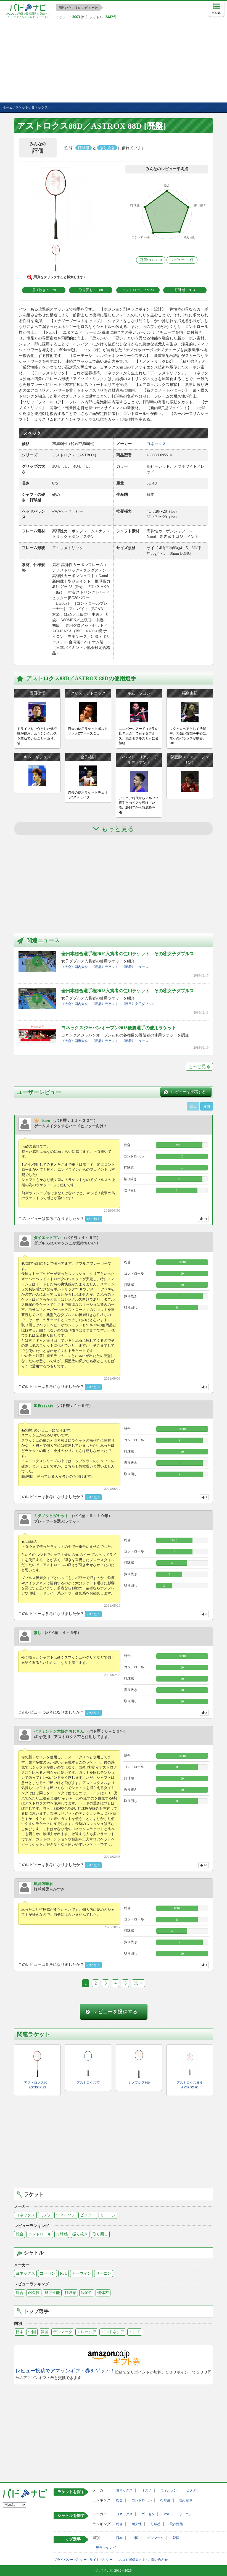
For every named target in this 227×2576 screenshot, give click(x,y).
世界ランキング (104, 2548)
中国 (32, 2332)
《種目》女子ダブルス (138, 1004)
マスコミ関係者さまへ (132, 2560)
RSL (63, 2273)
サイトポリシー (101, 2560)
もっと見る (199, 1066)
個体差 (103, 2293)
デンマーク (62, 2332)
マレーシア (86, 2332)
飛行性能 (52, 2293)
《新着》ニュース (135, 967)
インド (135, 2332)
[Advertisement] (113, 61)
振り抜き (80, 2234)
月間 (206, 1106)
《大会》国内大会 (74, 967)
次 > (138, 1983)
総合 (19, 2234)
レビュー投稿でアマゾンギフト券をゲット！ (65, 2371)
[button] (56, 205)
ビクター (88, 2215)
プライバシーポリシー (70, 2560)
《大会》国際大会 (74, 1041)
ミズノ (45, 2215)
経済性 (87, 2293)
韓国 (44, 2332)
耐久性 (34, 2293)
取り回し (100, 2234)
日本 (19, 2332)
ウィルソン (65, 2215)
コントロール (39, 2234)
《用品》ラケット (105, 967)
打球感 (62, 2234)
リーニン (108, 2215)
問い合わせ (159, 2560)
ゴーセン (47, 2273)
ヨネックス (25, 2215)
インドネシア (112, 2332)
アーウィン (81, 2273)
